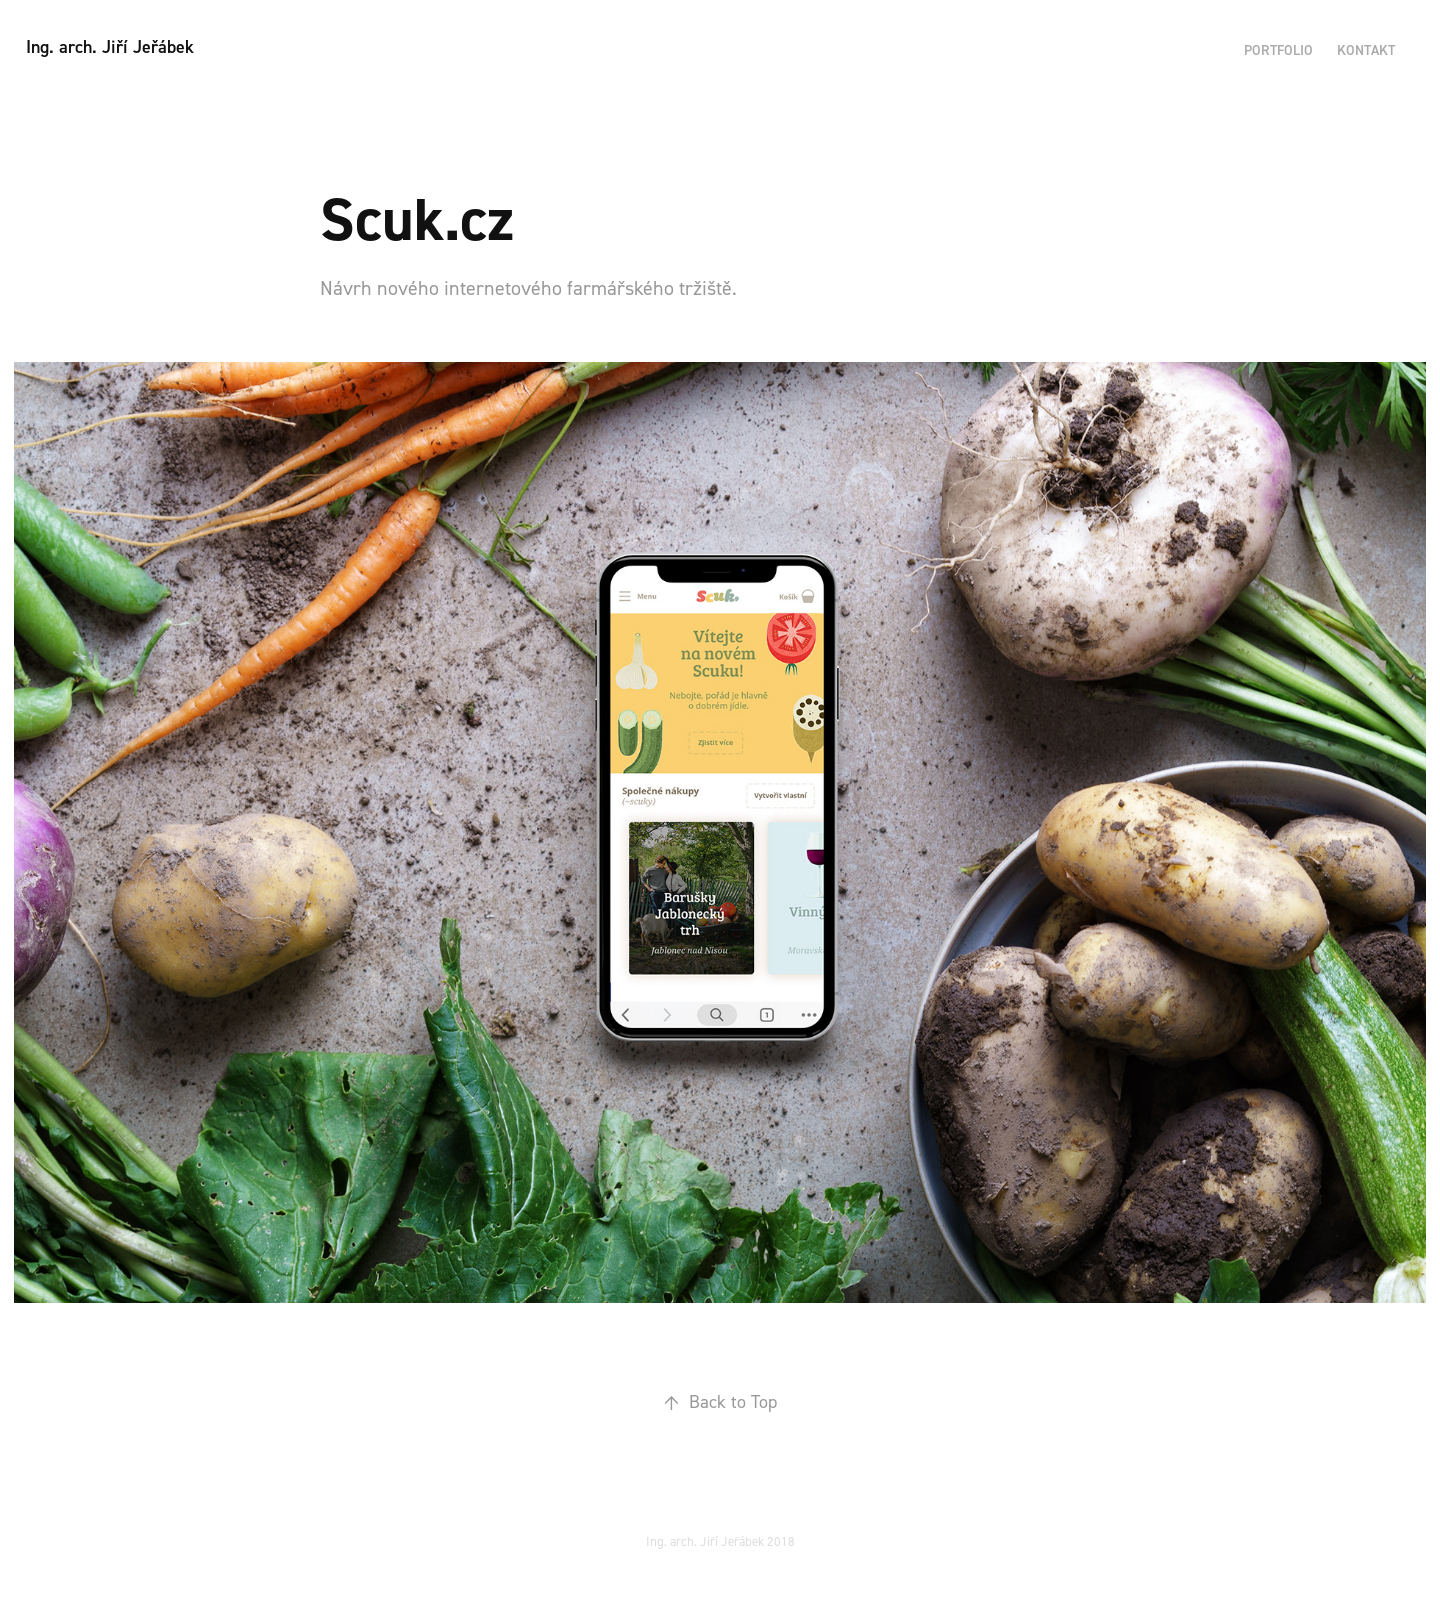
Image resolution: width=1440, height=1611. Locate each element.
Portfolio (1278, 50)
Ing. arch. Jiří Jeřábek (110, 46)
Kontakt (1366, 50)
